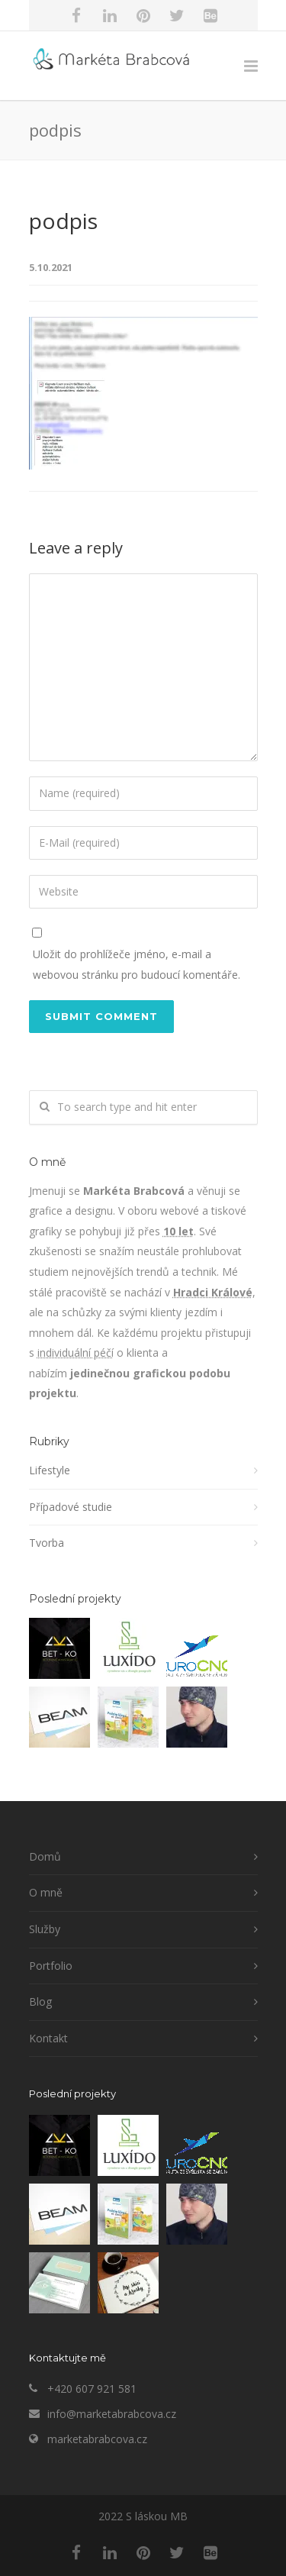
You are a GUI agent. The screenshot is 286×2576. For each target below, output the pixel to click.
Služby (44, 1929)
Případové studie (70, 1506)
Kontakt (48, 2038)
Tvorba (46, 1542)
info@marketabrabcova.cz (111, 2414)
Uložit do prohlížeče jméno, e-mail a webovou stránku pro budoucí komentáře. (136, 964)
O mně (46, 1892)
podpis (63, 220)
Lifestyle (49, 1470)
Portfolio (50, 1965)
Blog (40, 2001)
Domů (45, 1856)
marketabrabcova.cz (97, 2439)
